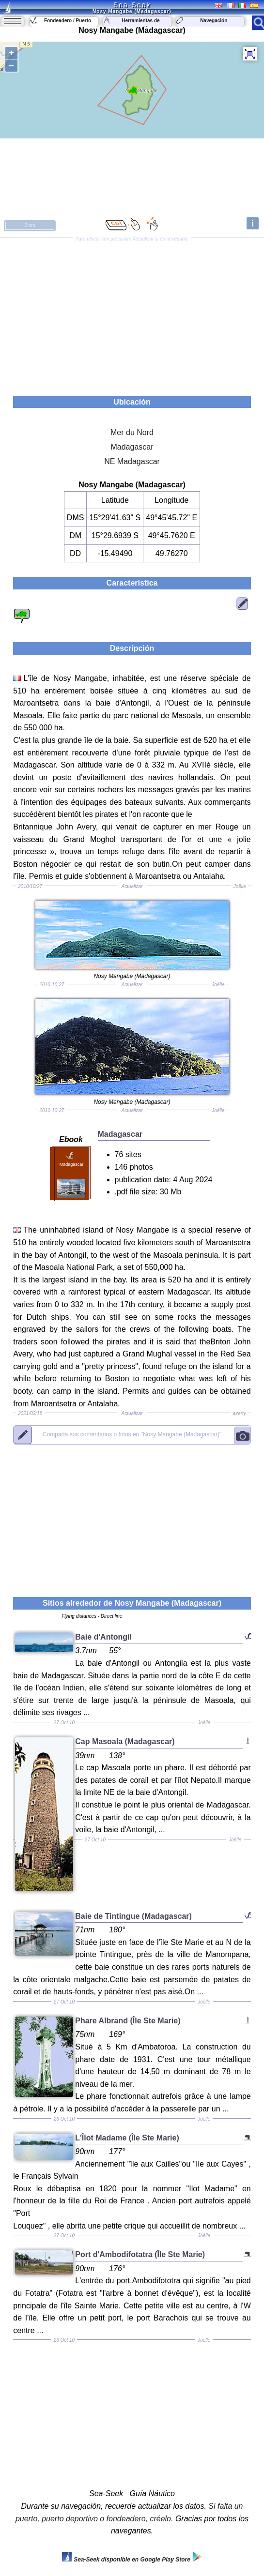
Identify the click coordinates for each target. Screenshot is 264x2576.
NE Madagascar (132, 461)
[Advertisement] (132, 313)
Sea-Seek (132, 5)
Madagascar (131, 447)
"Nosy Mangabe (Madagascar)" (132, 1434)
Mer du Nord (132, 432)
